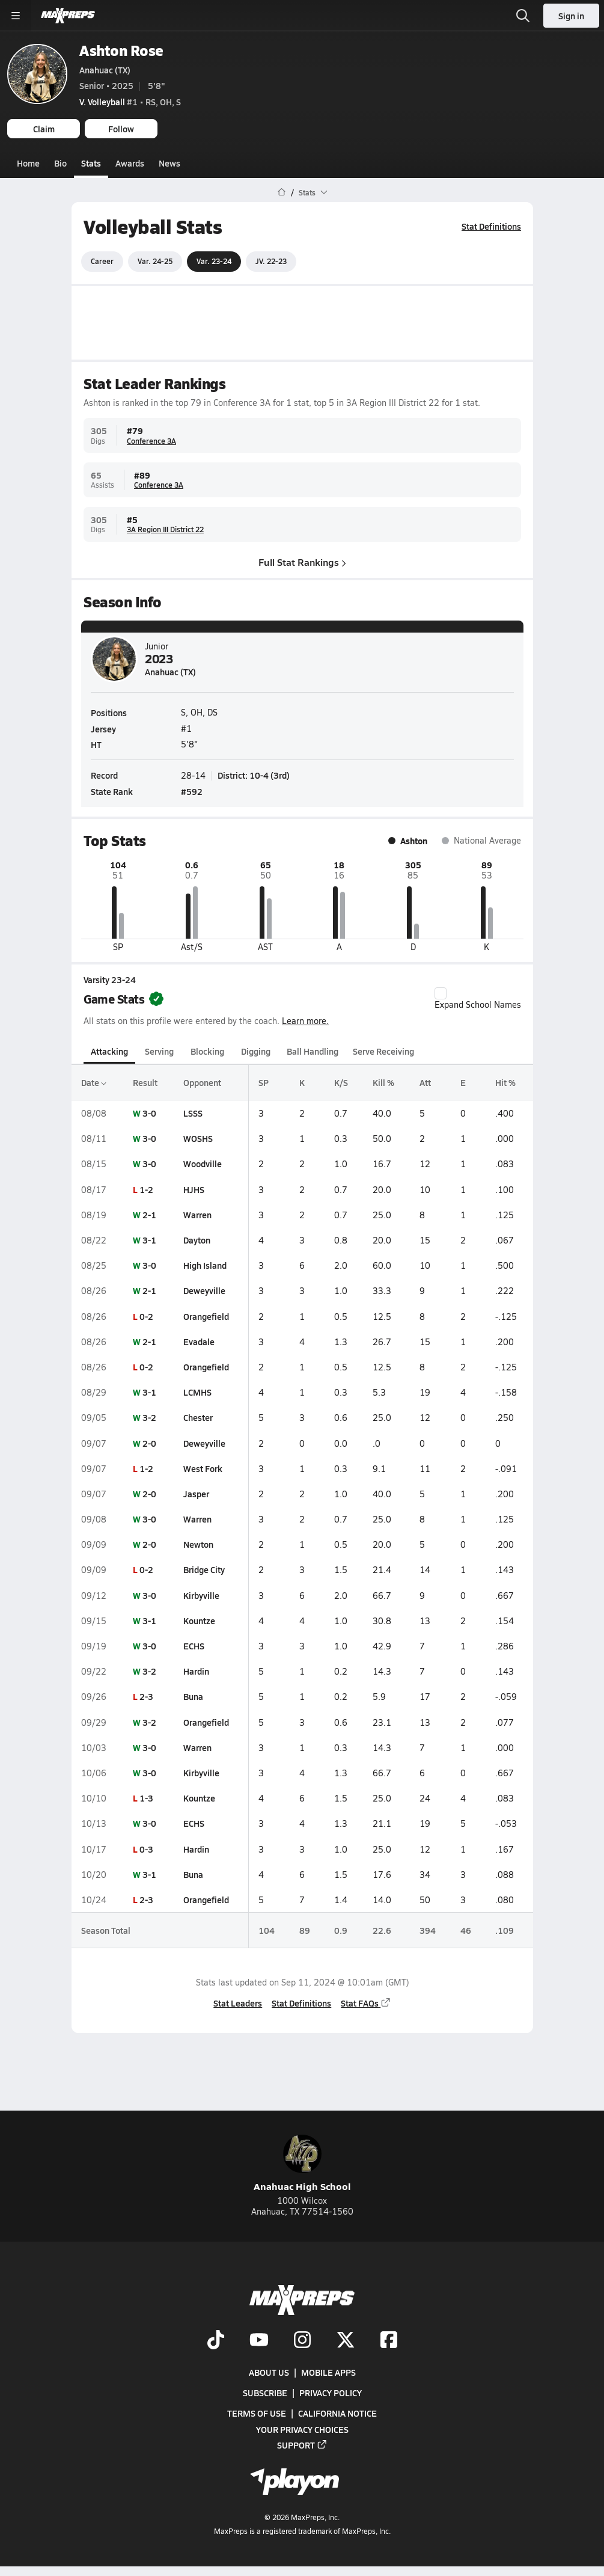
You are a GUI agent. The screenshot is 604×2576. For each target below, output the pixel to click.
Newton (198, 1544)
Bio (60, 163)
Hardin (196, 1671)
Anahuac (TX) (104, 69)
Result (144, 1082)
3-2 (149, 1417)
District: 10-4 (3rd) (254, 775)
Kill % (383, 1082)
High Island (205, 1265)
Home (28, 163)
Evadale (199, 1342)
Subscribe (265, 2393)
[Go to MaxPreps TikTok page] (215, 2341)
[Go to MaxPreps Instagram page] (302, 2341)
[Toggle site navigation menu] (15, 15)
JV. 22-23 (271, 261)
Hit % (505, 1082)
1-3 (146, 1798)
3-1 (149, 1240)
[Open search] (522, 15)
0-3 (146, 1848)
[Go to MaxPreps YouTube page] (259, 2341)
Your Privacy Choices (302, 2428)
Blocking (207, 1050)
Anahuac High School (302, 2164)
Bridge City (204, 1569)
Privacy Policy (330, 2393)
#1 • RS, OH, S (130, 102)
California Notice (337, 2413)
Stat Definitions (491, 226)
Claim (44, 129)
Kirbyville (201, 1595)
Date (93, 1082)
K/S (340, 1082)
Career (102, 261)
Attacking (109, 1050)
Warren (197, 1215)
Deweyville (204, 1290)
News (169, 163)
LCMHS (197, 1392)
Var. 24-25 (155, 261)
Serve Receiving (383, 1050)
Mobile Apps (328, 2372)
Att (425, 1082)
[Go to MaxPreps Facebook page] (388, 2341)
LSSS (193, 1113)
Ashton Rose (121, 50)
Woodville (202, 1164)
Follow (121, 129)
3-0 (149, 1113)
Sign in (571, 16)
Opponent (202, 1082)
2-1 (149, 1215)
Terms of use (256, 2413)
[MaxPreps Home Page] (281, 192)
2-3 (146, 1696)
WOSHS (198, 1138)
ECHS (193, 1646)
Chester (198, 1417)
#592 (192, 791)
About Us (269, 2372)
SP (263, 1082)
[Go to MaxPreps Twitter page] (345, 2341)
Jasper (196, 1494)
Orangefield (206, 1316)
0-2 (146, 1316)
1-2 (146, 1189)
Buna (193, 1696)
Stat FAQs (366, 2003)
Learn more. (305, 1020)
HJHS (193, 1189)
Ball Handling (312, 1050)
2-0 (149, 1443)
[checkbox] (441, 993)
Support (302, 2444)
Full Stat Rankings (302, 561)
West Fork (202, 1468)
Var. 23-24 (214, 261)
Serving (159, 1050)
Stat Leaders (237, 2003)
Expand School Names (478, 998)
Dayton (196, 1240)
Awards (129, 163)
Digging (255, 1050)
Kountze (199, 1621)
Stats (91, 163)
